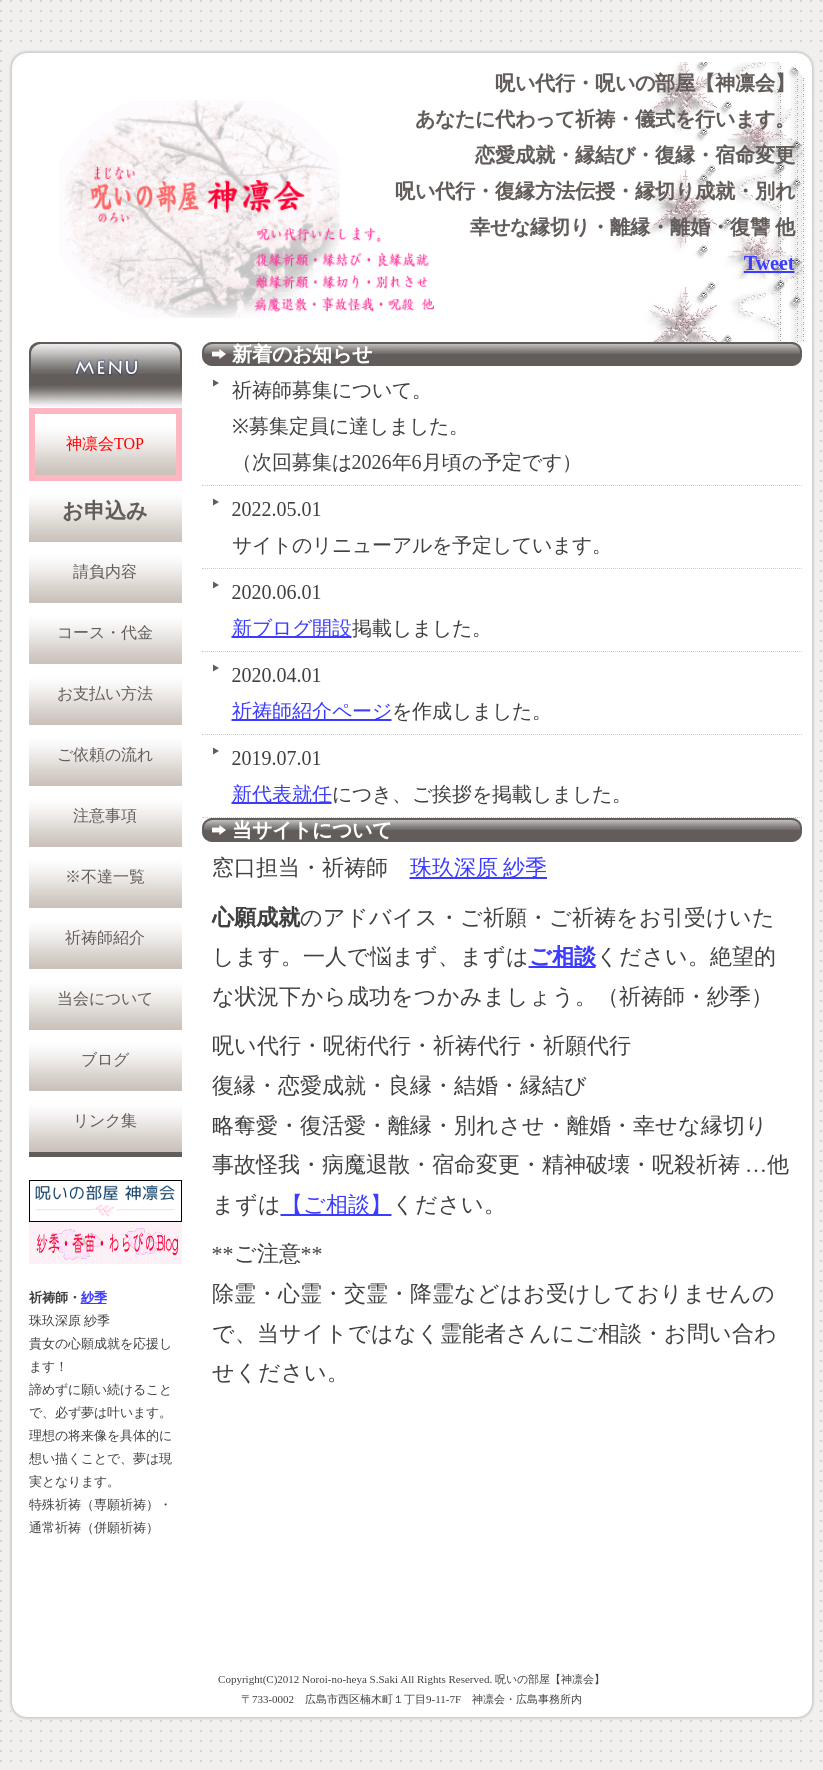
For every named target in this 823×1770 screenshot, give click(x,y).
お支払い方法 (105, 693)
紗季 (94, 1298)
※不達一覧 (105, 876)
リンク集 (105, 1120)
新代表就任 (282, 794)
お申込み (105, 511)
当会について (105, 998)
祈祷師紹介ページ (312, 711)
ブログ (105, 1059)
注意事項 (105, 815)
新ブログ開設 (292, 628)
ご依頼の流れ (105, 754)
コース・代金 (105, 632)
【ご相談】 (336, 1204)
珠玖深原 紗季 (479, 867)
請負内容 (105, 571)
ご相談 (562, 956)
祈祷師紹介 (105, 937)
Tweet (769, 263)
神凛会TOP (105, 443)
